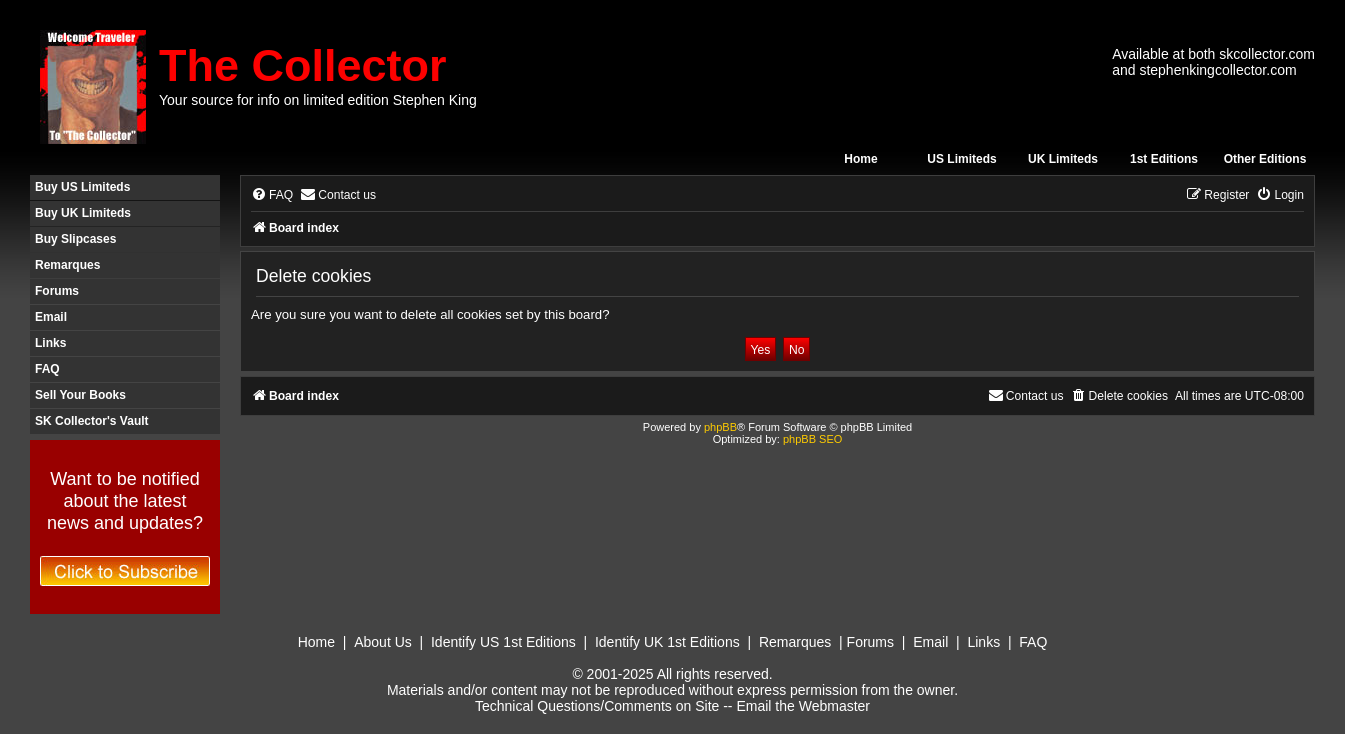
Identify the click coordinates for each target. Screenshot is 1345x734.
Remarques (67, 265)
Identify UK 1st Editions (667, 642)
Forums (57, 291)
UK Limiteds (1063, 159)
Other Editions (1265, 159)
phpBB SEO (812, 439)
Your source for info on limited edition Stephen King (318, 100)
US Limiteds (961, 159)
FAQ (47, 369)
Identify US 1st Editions (503, 642)
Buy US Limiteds (82, 187)
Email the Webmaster (803, 706)
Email (51, 317)
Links (50, 343)
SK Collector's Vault (92, 421)
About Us (383, 642)
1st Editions (1164, 159)
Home (860, 159)
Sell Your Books (80, 395)
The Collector (303, 65)
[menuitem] (272, 195)
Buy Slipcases (75, 239)
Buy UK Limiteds (83, 213)
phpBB (720, 427)
